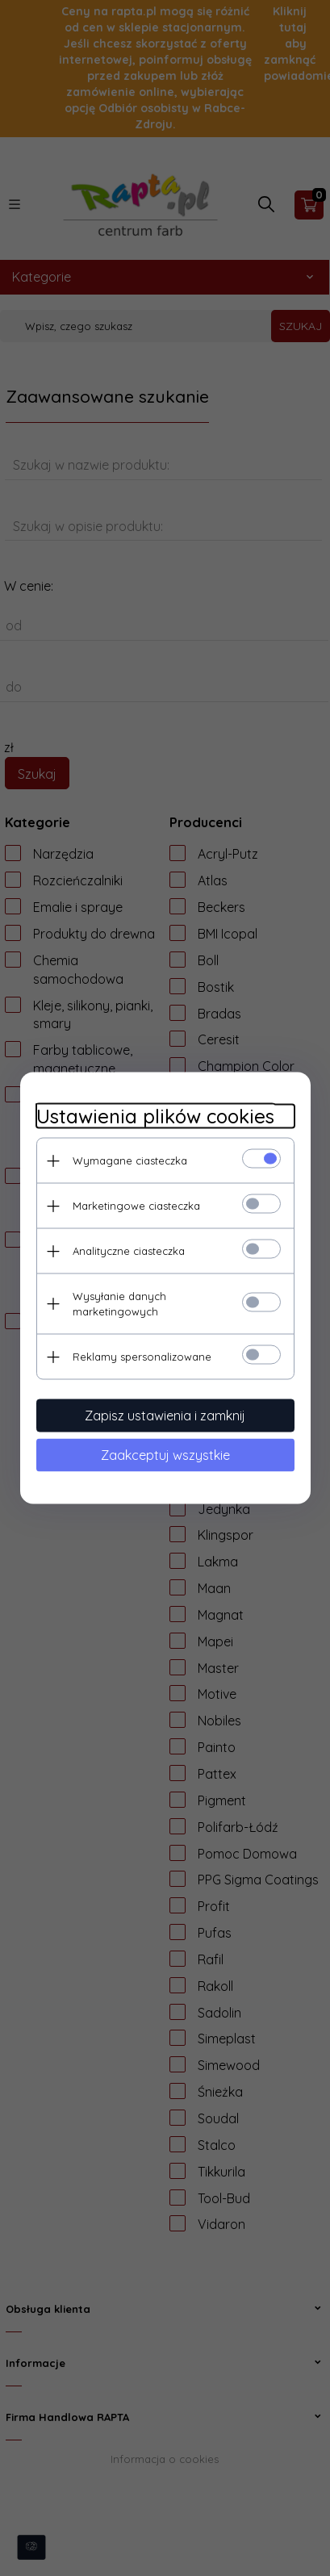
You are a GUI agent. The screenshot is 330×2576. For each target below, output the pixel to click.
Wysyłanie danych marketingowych (119, 1304)
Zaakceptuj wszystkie (165, 1455)
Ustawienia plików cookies (155, 1116)
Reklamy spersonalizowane (142, 1356)
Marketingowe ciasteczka (136, 1205)
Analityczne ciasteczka (129, 1250)
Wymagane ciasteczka (130, 1160)
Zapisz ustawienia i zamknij (165, 1415)
